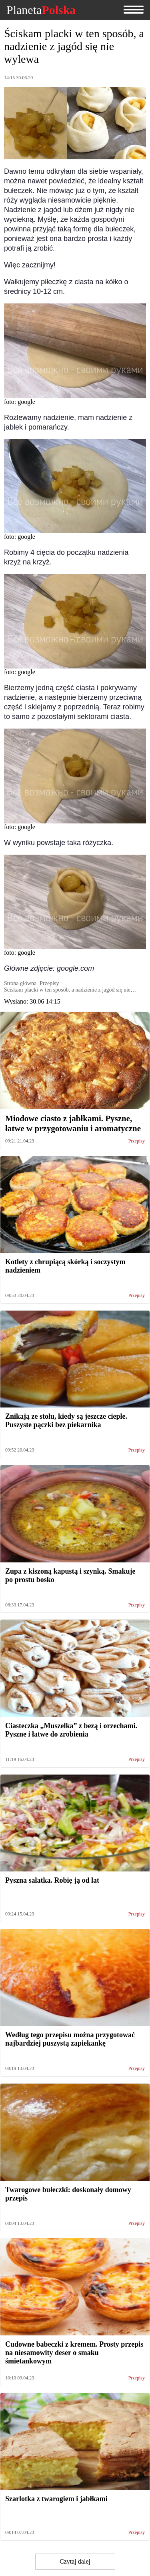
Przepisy (136, 1141)
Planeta (41, 10)
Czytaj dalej (75, 2561)
